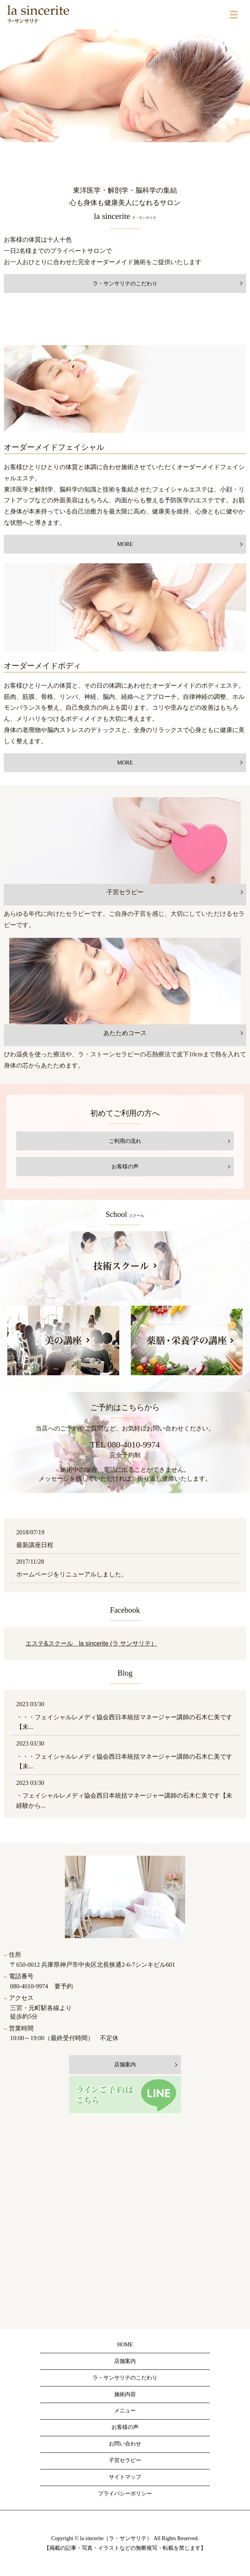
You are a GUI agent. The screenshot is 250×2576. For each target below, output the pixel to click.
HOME (125, 2344)
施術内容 (125, 2394)
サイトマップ (125, 2477)
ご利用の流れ (125, 1141)
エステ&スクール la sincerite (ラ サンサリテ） (91, 1643)
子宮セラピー (125, 2460)
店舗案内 (125, 2361)
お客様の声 (125, 1166)
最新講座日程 (34, 1545)
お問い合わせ (125, 2444)
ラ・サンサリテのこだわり (125, 283)
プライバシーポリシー (125, 2493)
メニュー (125, 2410)
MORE (125, 544)
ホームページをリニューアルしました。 (71, 1574)
